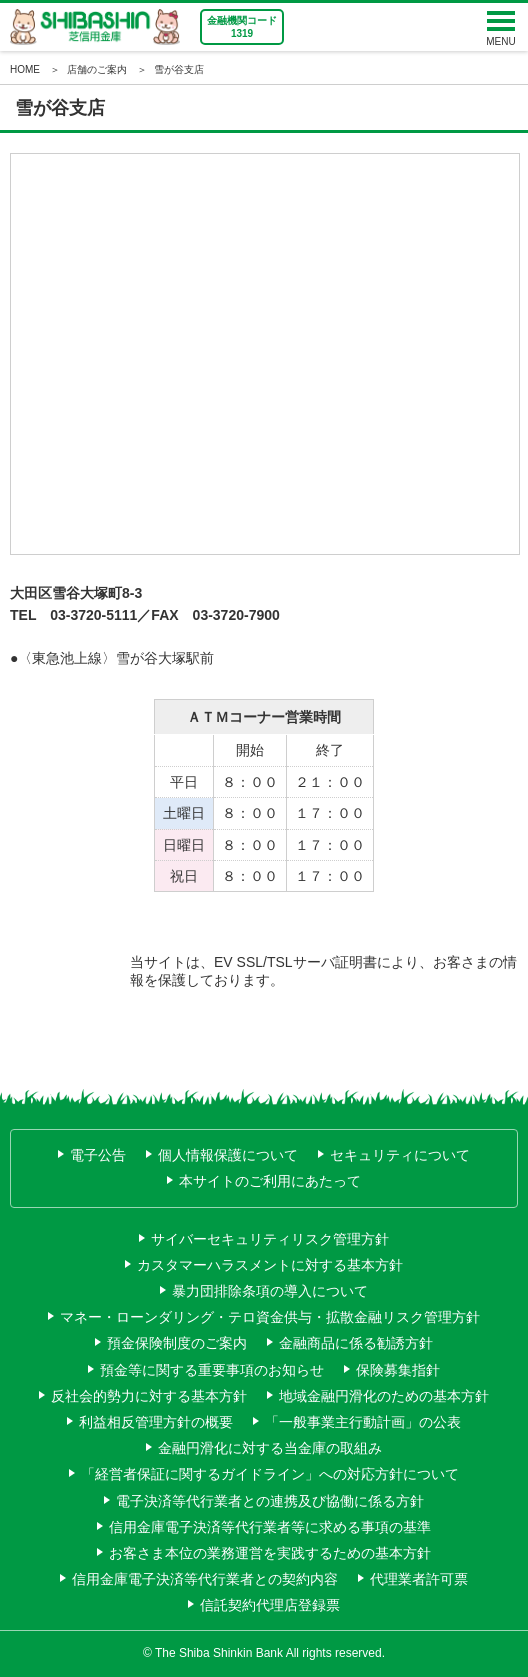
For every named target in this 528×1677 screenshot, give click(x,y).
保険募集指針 (398, 1370)
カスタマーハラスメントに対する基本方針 (270, 1265)
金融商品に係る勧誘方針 (356, 1343)
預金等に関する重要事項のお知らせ (212, 1370)
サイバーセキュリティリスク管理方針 (270, 1239)
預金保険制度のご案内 (177, 1343)
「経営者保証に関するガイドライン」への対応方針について (270, 1474)
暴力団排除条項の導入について (270, 1291)
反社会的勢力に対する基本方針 (149, 1396)
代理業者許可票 (419, 1579)
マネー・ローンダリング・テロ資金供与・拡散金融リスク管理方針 (270, 1317)
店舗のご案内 (97, 69)
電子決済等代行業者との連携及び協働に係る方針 (270, 1501)
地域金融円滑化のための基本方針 (384, 1396)
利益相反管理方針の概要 (156, 1422)
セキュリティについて (400, 1155)
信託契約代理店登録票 (270, 1605)
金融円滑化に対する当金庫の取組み (270, 1448)
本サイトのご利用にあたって (270, 1181)
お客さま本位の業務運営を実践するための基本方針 (270, 1553)
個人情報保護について (228, 1155)
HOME (25, 69)
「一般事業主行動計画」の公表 (363, 1422)
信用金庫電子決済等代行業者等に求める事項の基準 (270, 1527)
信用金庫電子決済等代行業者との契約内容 (205, 1579)
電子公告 (98, 1155)
